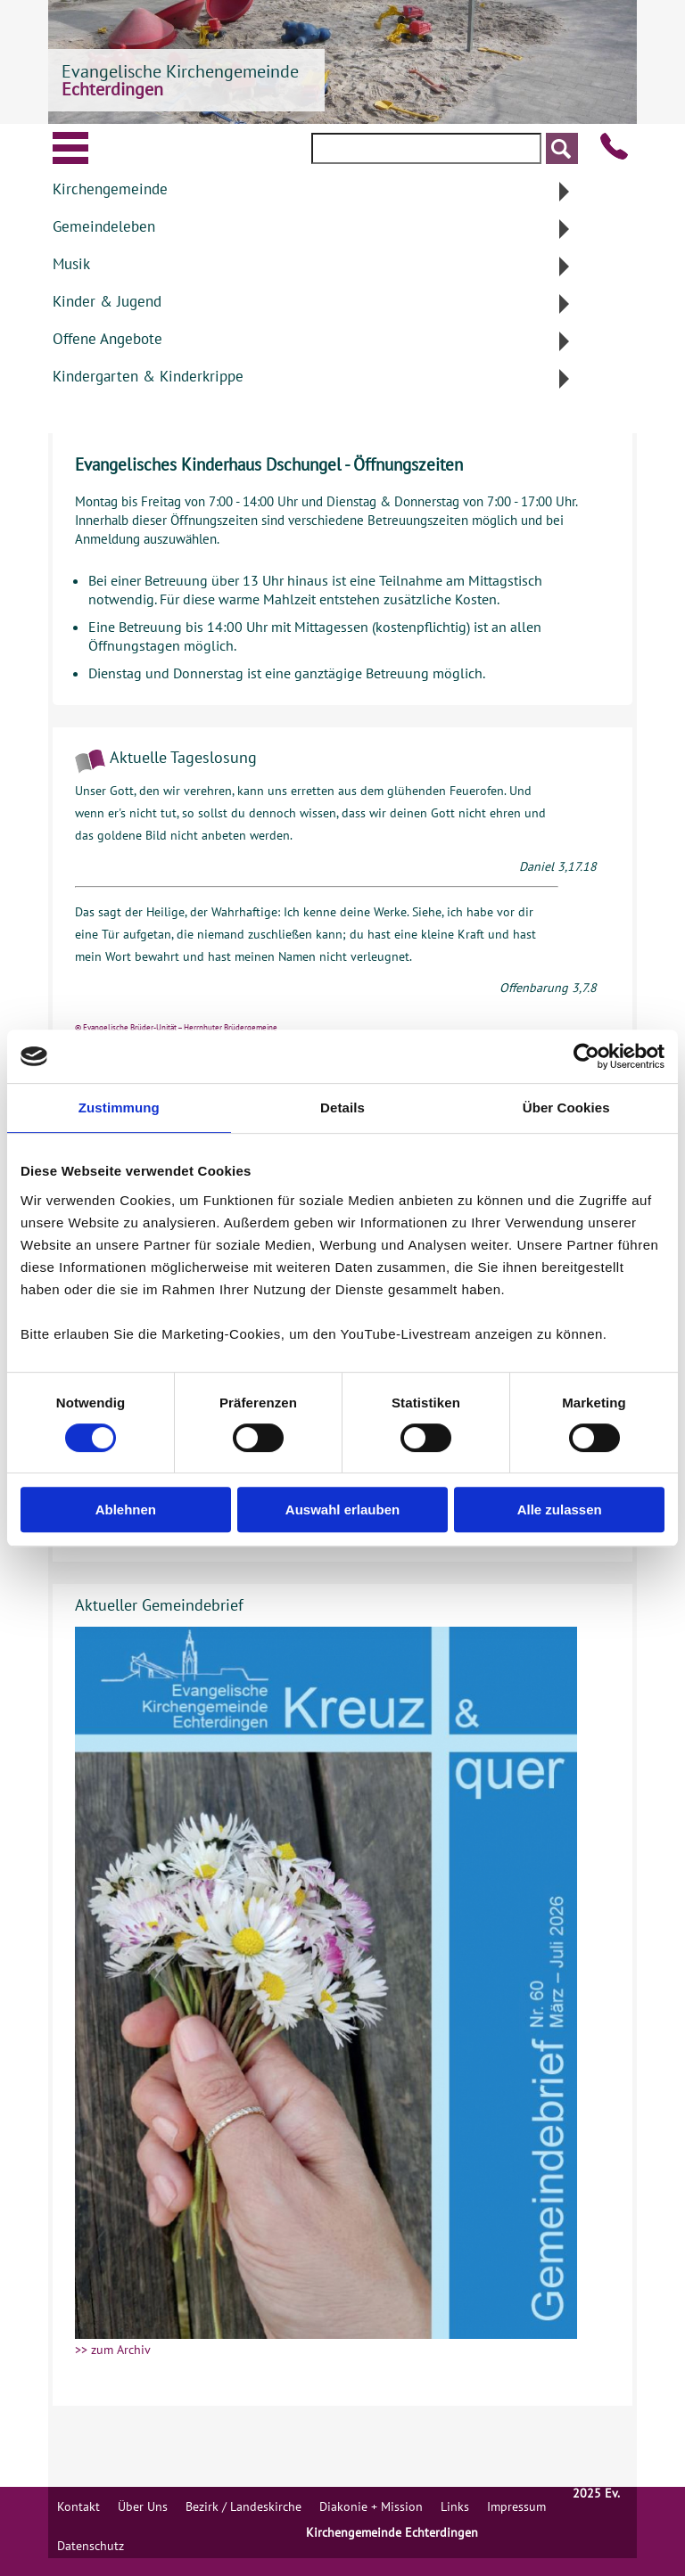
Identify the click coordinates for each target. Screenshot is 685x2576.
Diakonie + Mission (371, 2506)
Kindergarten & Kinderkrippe (148, 376)
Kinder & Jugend (107, 301)
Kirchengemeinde (110, 189)
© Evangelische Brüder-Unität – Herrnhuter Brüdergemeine (176, 1027)
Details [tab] (342, 1107)
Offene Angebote (107, 339)
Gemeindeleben (104, 226)
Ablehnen (125, 1509)
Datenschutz (90, 2545)
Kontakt (78, 2506)
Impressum (516, 2506)
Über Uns (143, 2506)
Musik (71, 264)
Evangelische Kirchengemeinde (180, 80)
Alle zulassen (559, 1509)
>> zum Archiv (113, 2350)
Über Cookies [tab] (566, 1107)
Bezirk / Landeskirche (243, 2506)
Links (455, 2506)
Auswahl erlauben (342, 1509)
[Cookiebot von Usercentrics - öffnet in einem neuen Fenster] (586, 1056)
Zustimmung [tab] (119, 1107)
